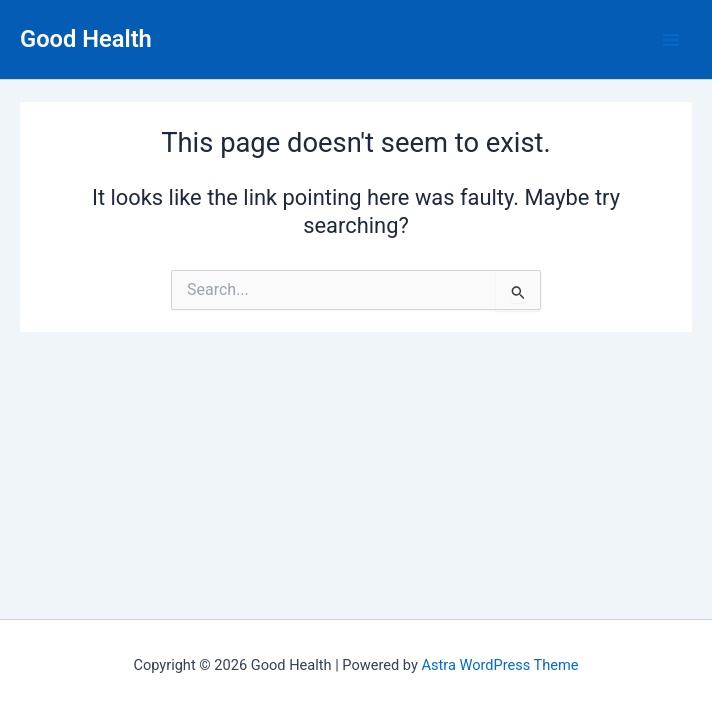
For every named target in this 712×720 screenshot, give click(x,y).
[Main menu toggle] (671, 40)
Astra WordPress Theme (499, 665)
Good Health (86, 39)
